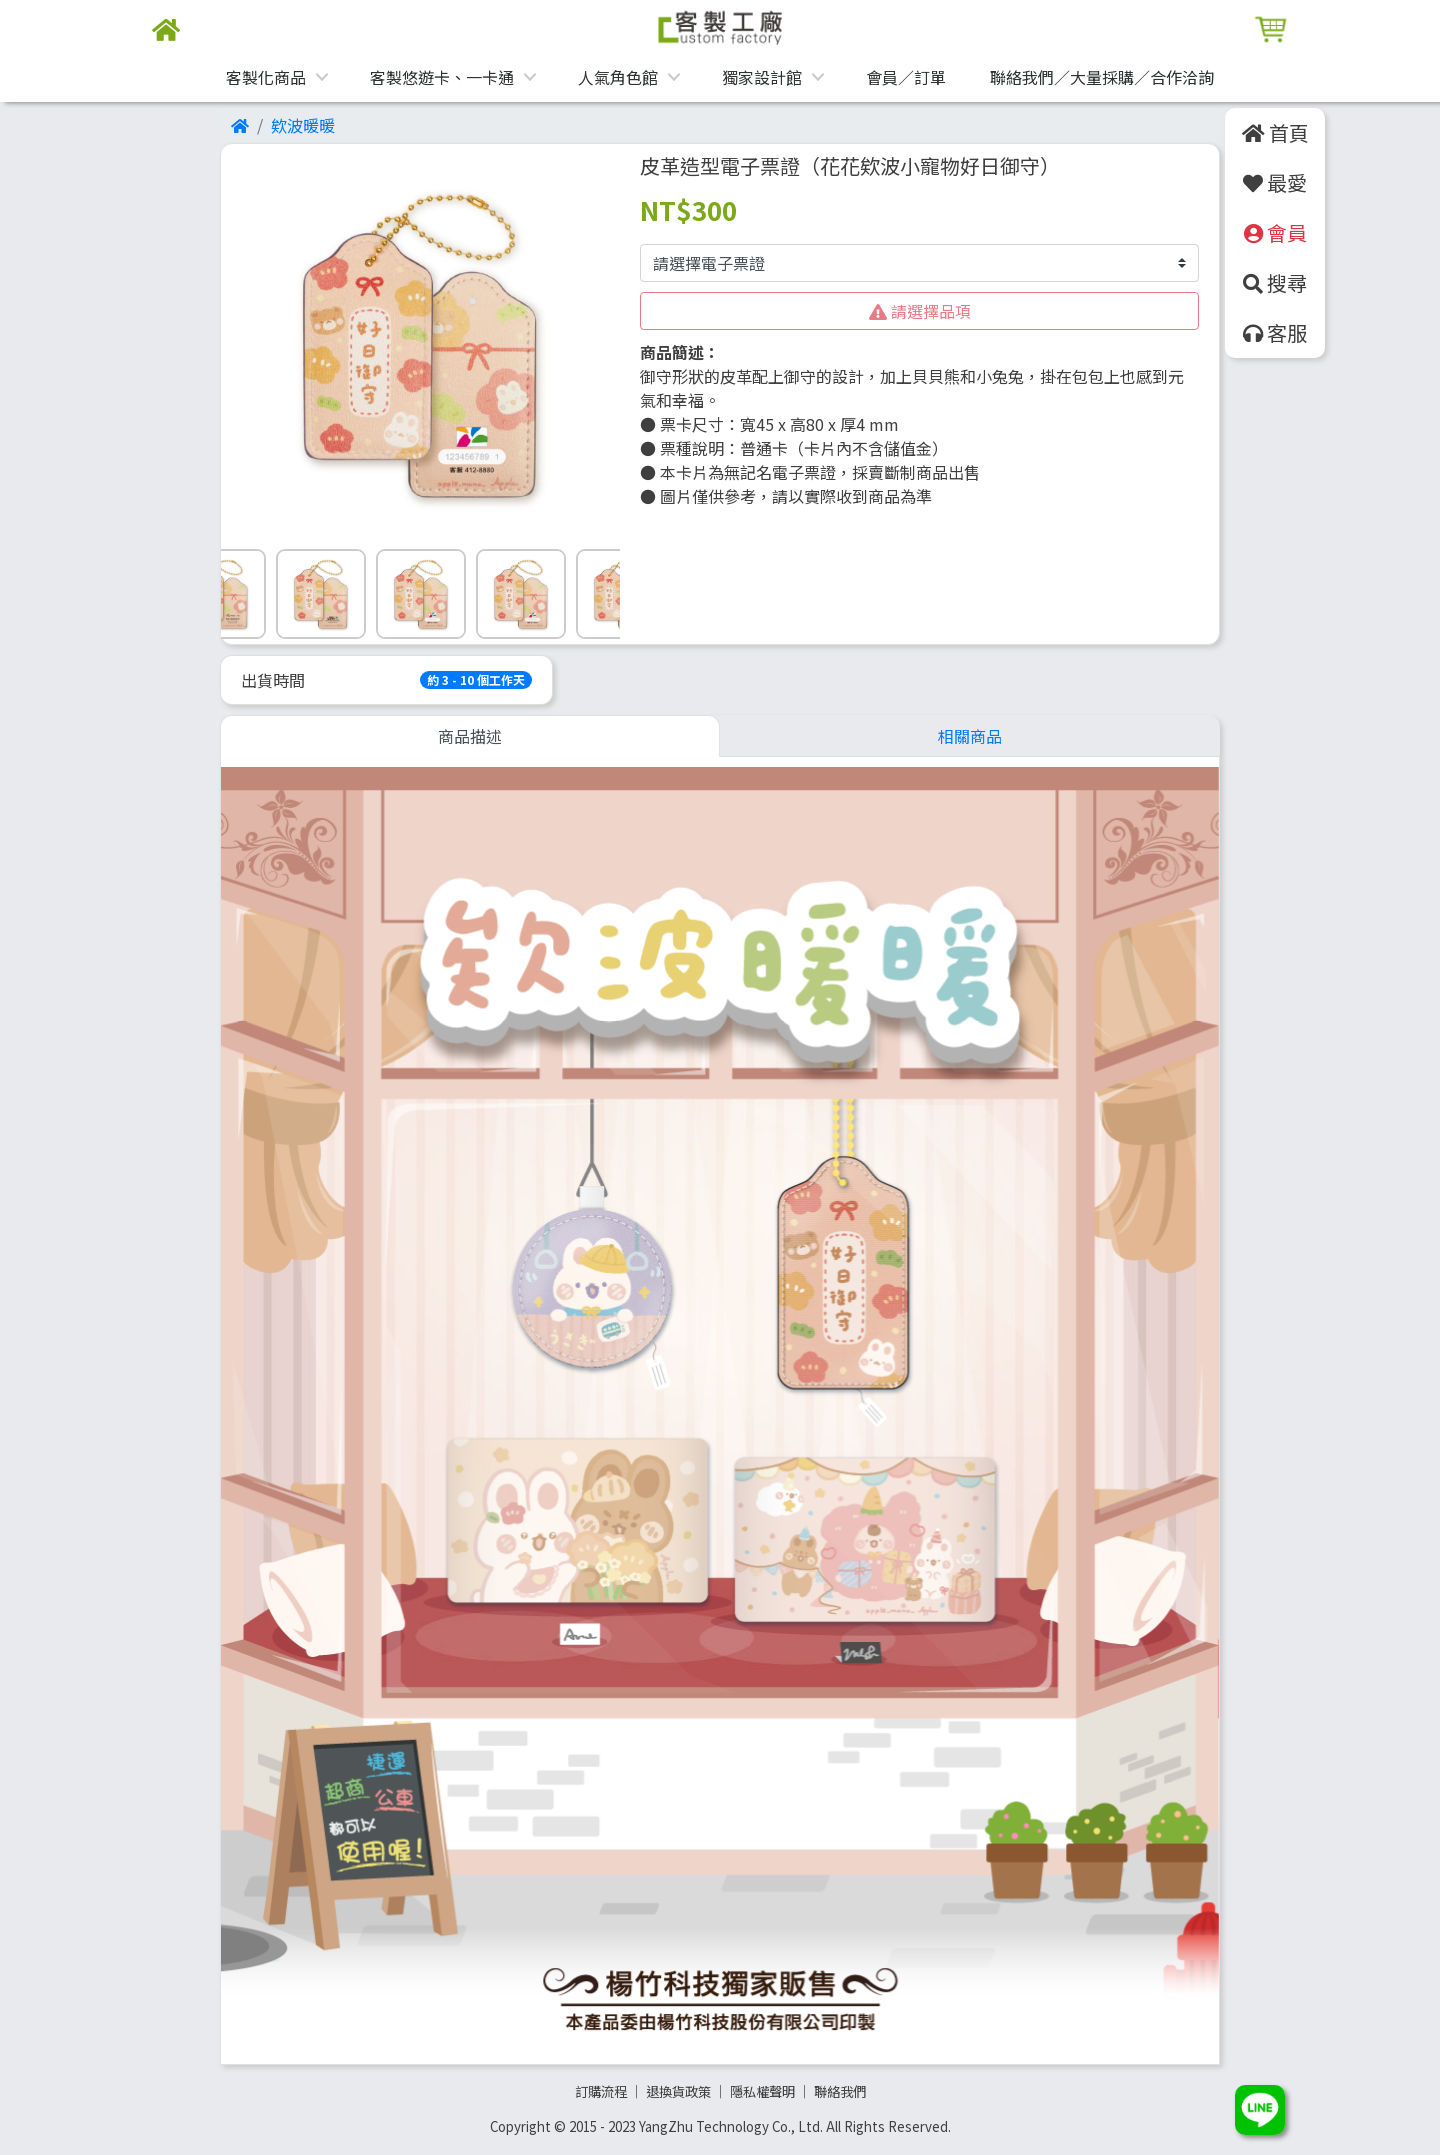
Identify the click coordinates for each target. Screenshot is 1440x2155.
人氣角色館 (618, 77)
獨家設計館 (762, 77)
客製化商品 (266, 77)
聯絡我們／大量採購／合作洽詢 (1102, 77)
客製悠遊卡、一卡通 (442, 77)
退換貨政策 (678, 2091)
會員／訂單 (906, 77)
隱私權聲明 (762, 2091)
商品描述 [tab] (470, 736)
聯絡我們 (840, 2091)
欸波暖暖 (303, 125)
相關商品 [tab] (970, 736)
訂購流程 (601, 2091)
